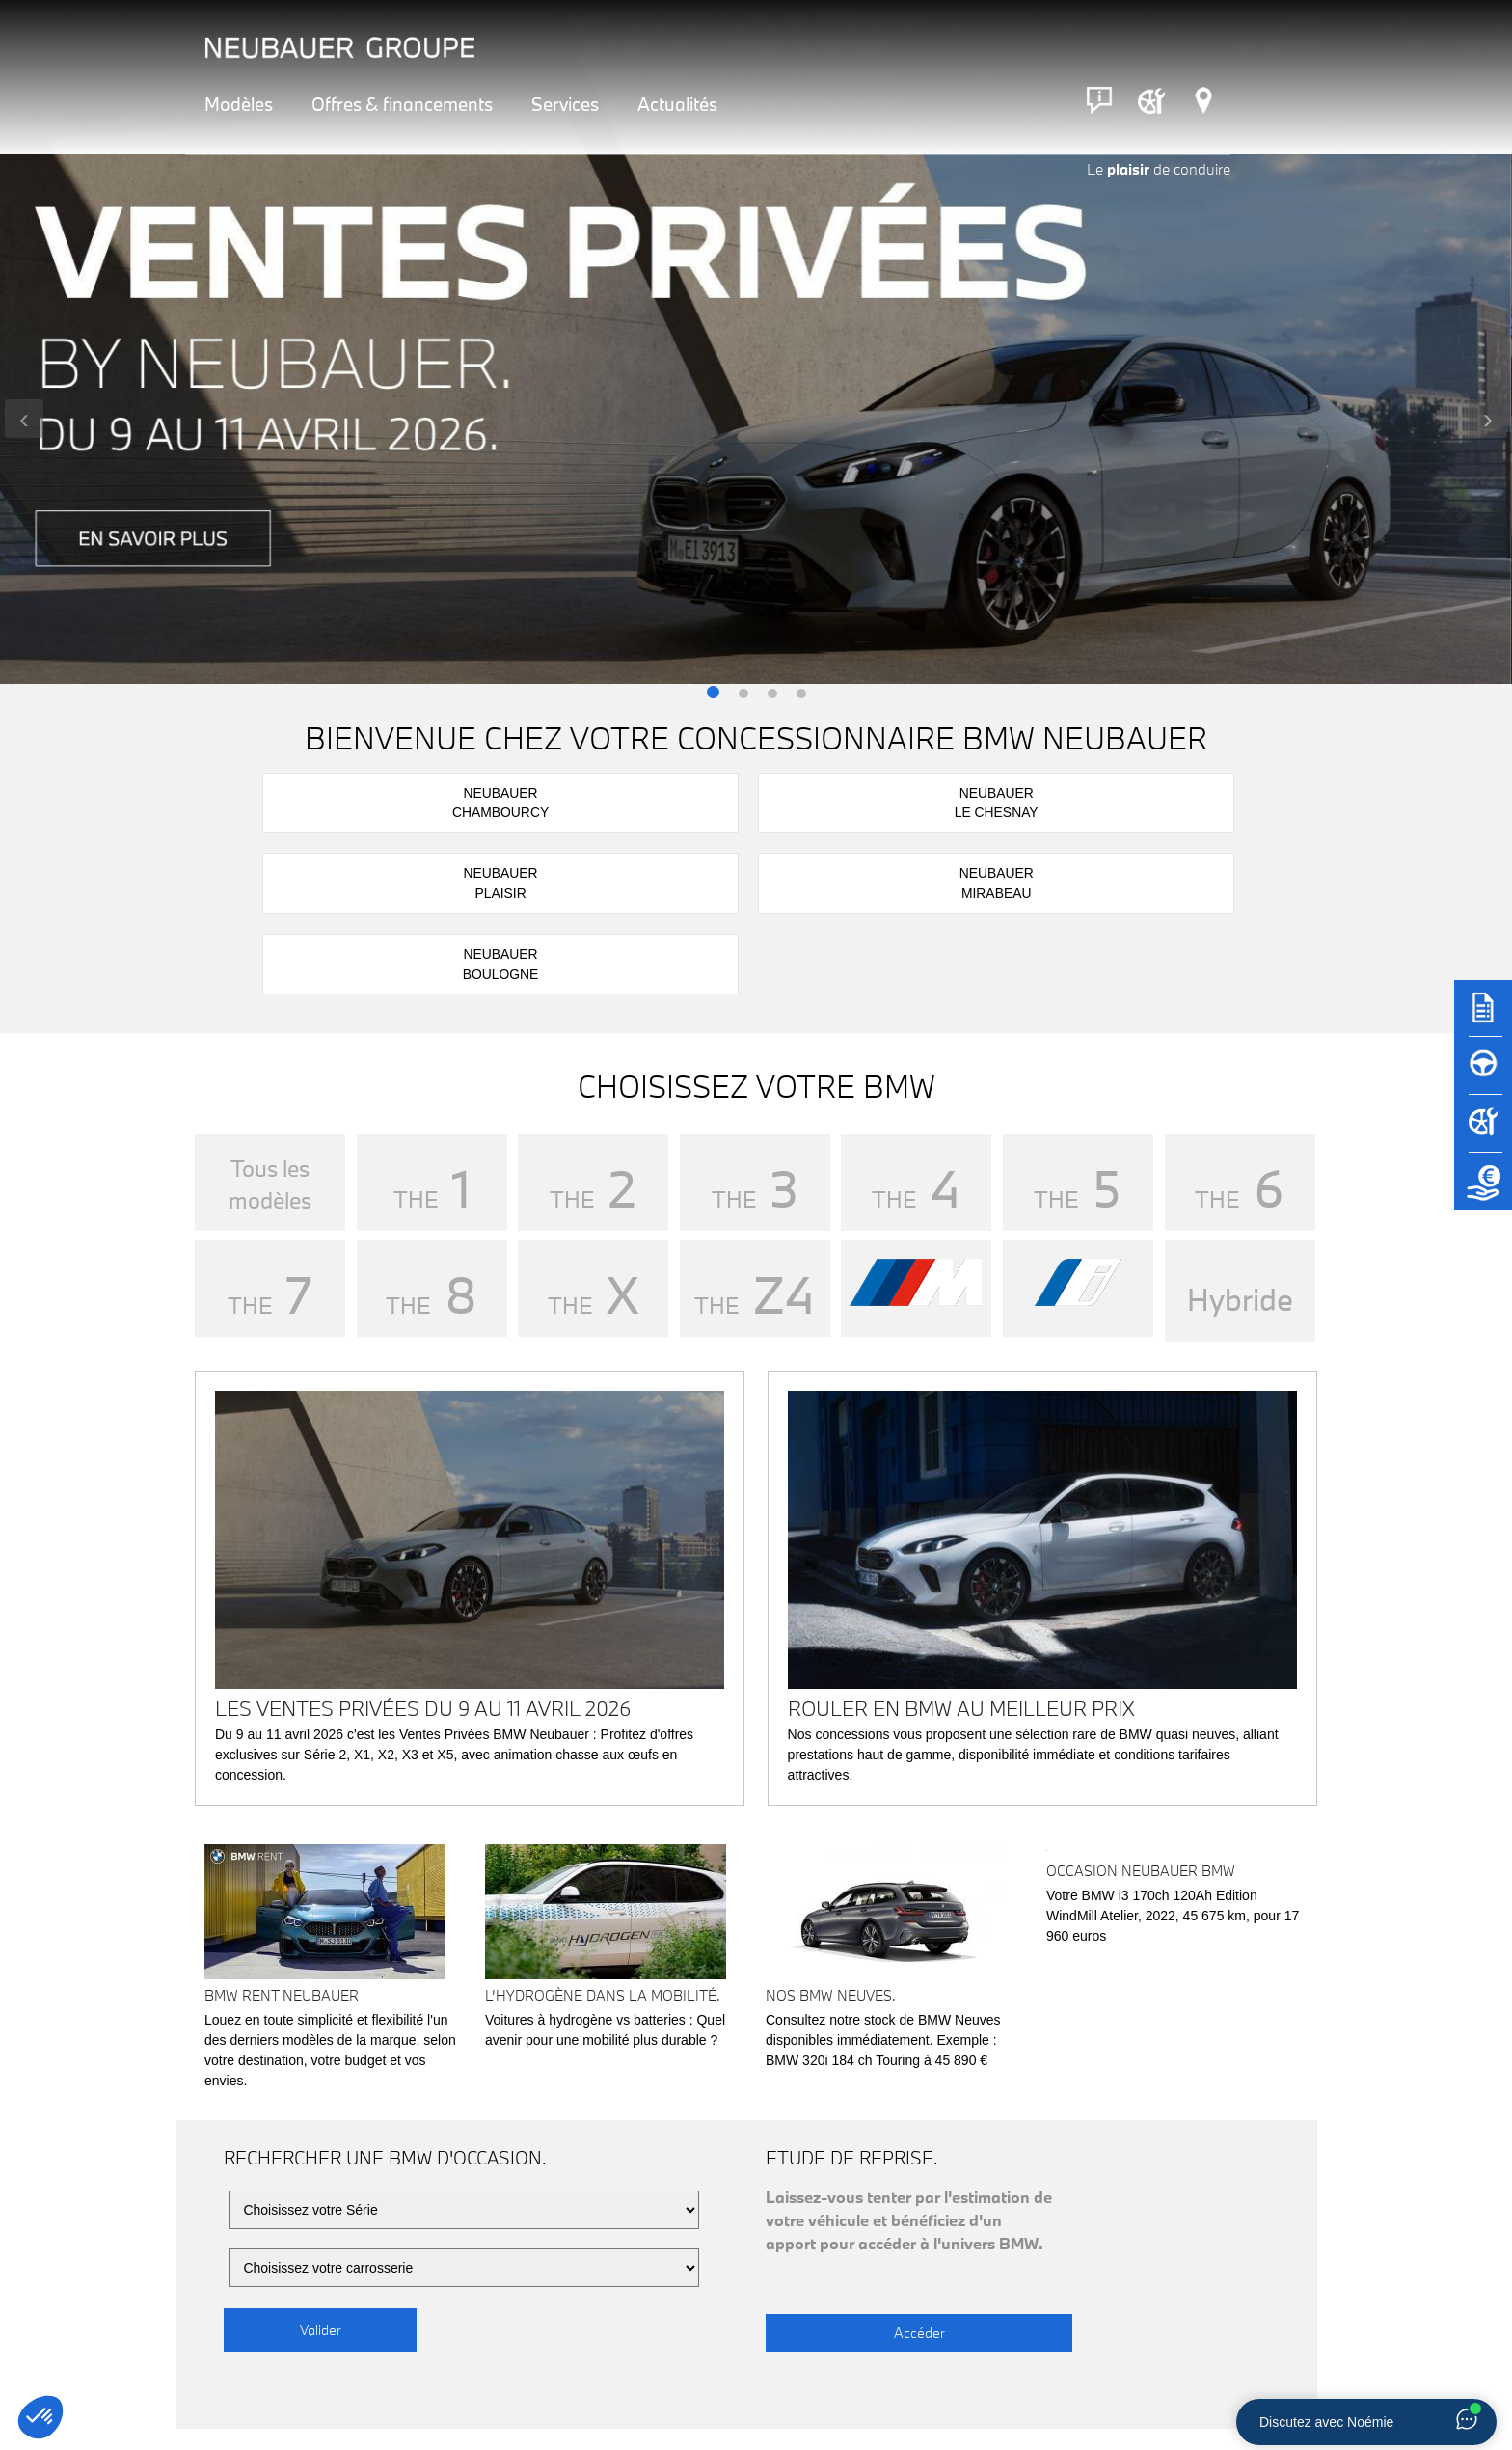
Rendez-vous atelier (889, 2382)
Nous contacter (1174, 2382)
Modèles (238, 104)
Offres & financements (402, 104)
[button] (713, 694)
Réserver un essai (604, 2382)
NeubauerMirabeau (970, 800)
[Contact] (1099, 100)
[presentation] (24, 418)
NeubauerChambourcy (355, 800)
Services (565, 104)
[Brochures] (1483, 1017)
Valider (320, 2163)
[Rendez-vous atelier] (1151, 100)
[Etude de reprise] (1483, 1190)
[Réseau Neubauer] (1203, 100)
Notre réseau (318, 2383)
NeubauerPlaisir (766, 800)
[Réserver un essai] (1483, 1074)
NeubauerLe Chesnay (561, 800)
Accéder (861, 2163)
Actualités (677, 104)
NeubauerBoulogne (1176, 800)
